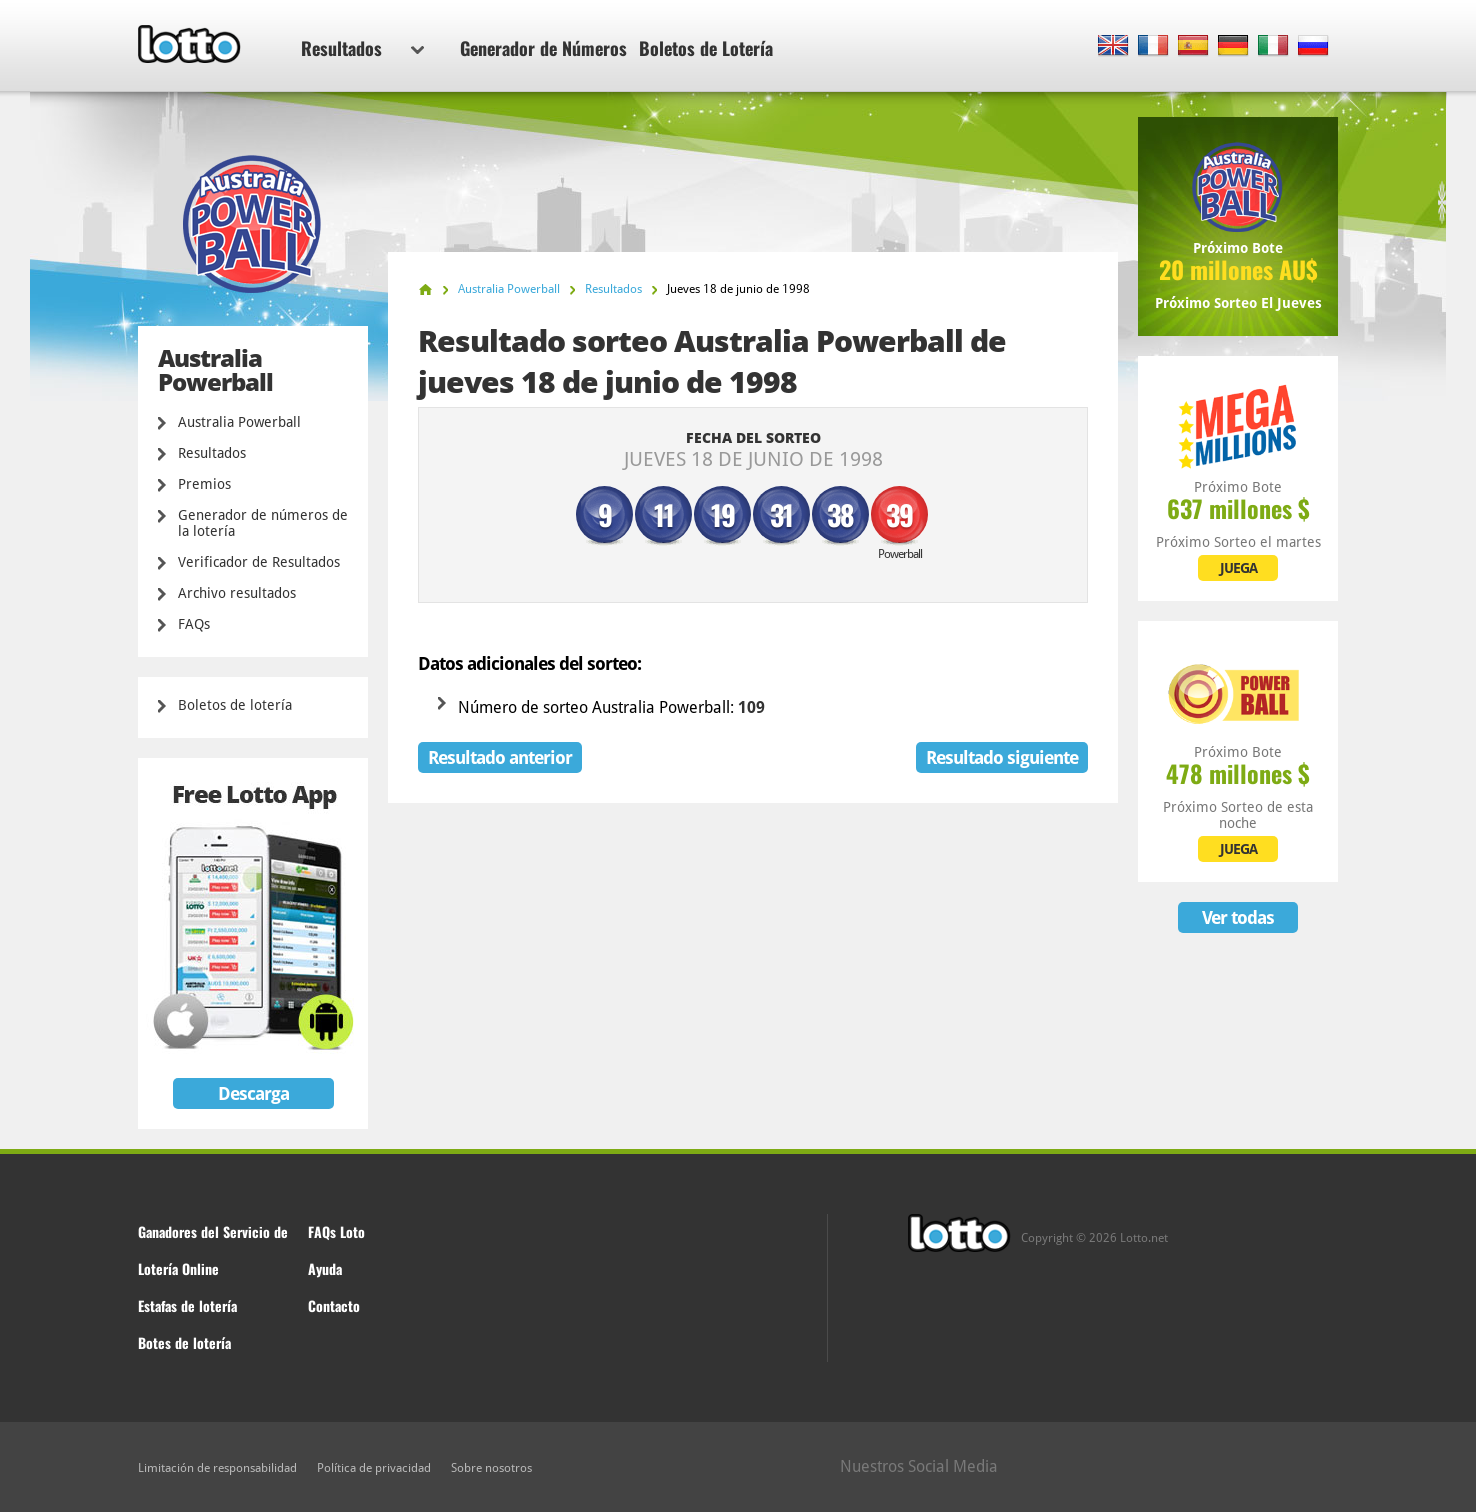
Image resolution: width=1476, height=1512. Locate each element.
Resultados (362, 48)
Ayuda (325, 1268)
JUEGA (1238, 568)
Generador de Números (543, 48)
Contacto (334, 1305)
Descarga (253, 1093)
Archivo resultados (237, 593)
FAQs (194, 624)
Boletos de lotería (235, 705)
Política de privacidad (374, 1468)
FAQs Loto (336, 1231)
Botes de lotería (184, 1342)
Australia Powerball (239, 422)
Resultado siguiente (1002, 757)
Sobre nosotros (491, 1468)
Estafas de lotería (187, 1305)
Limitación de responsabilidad (217, 1468)
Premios (204, 484)
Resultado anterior (500, 757)
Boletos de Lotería (706, 48)
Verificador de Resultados (259, 562)
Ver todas (1238, 917)
